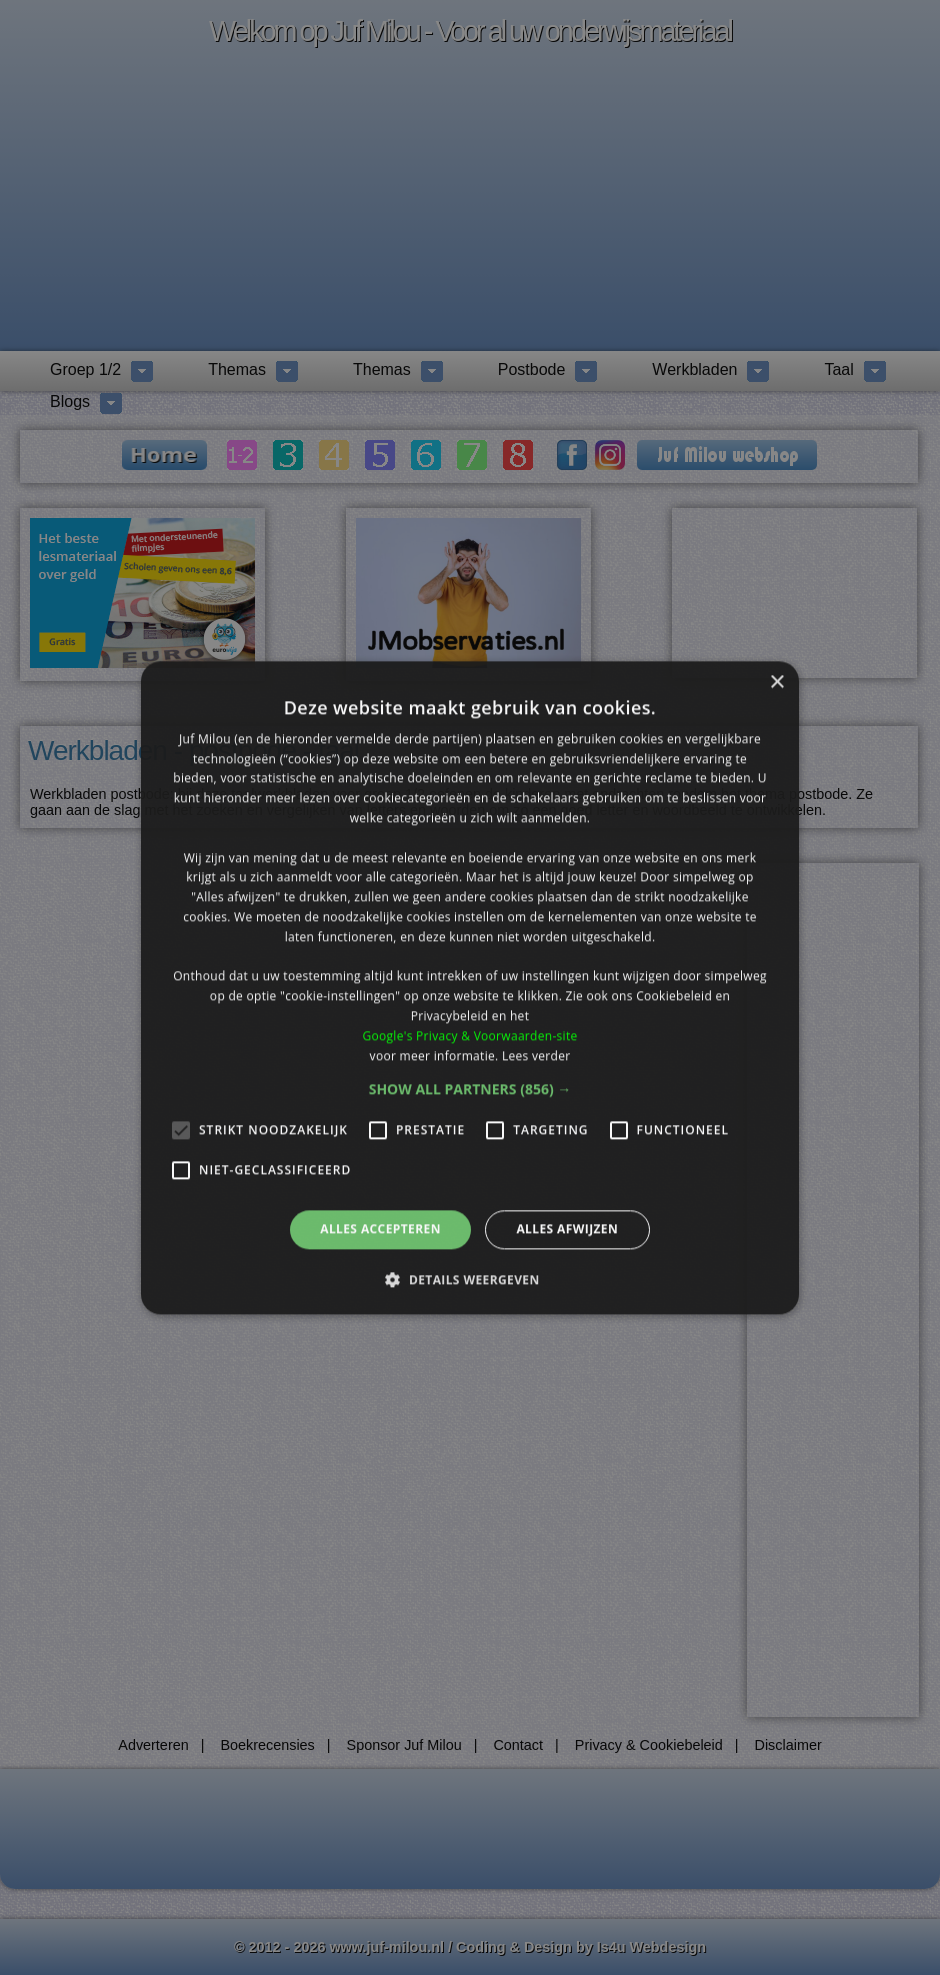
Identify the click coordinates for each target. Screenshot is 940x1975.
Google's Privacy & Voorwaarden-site (469, 1035)
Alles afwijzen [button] (567, 1229)
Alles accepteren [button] (380, 1229)
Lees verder (536, 1055)
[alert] (470, 987)
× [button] (776, 682)
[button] (470, 1090)
